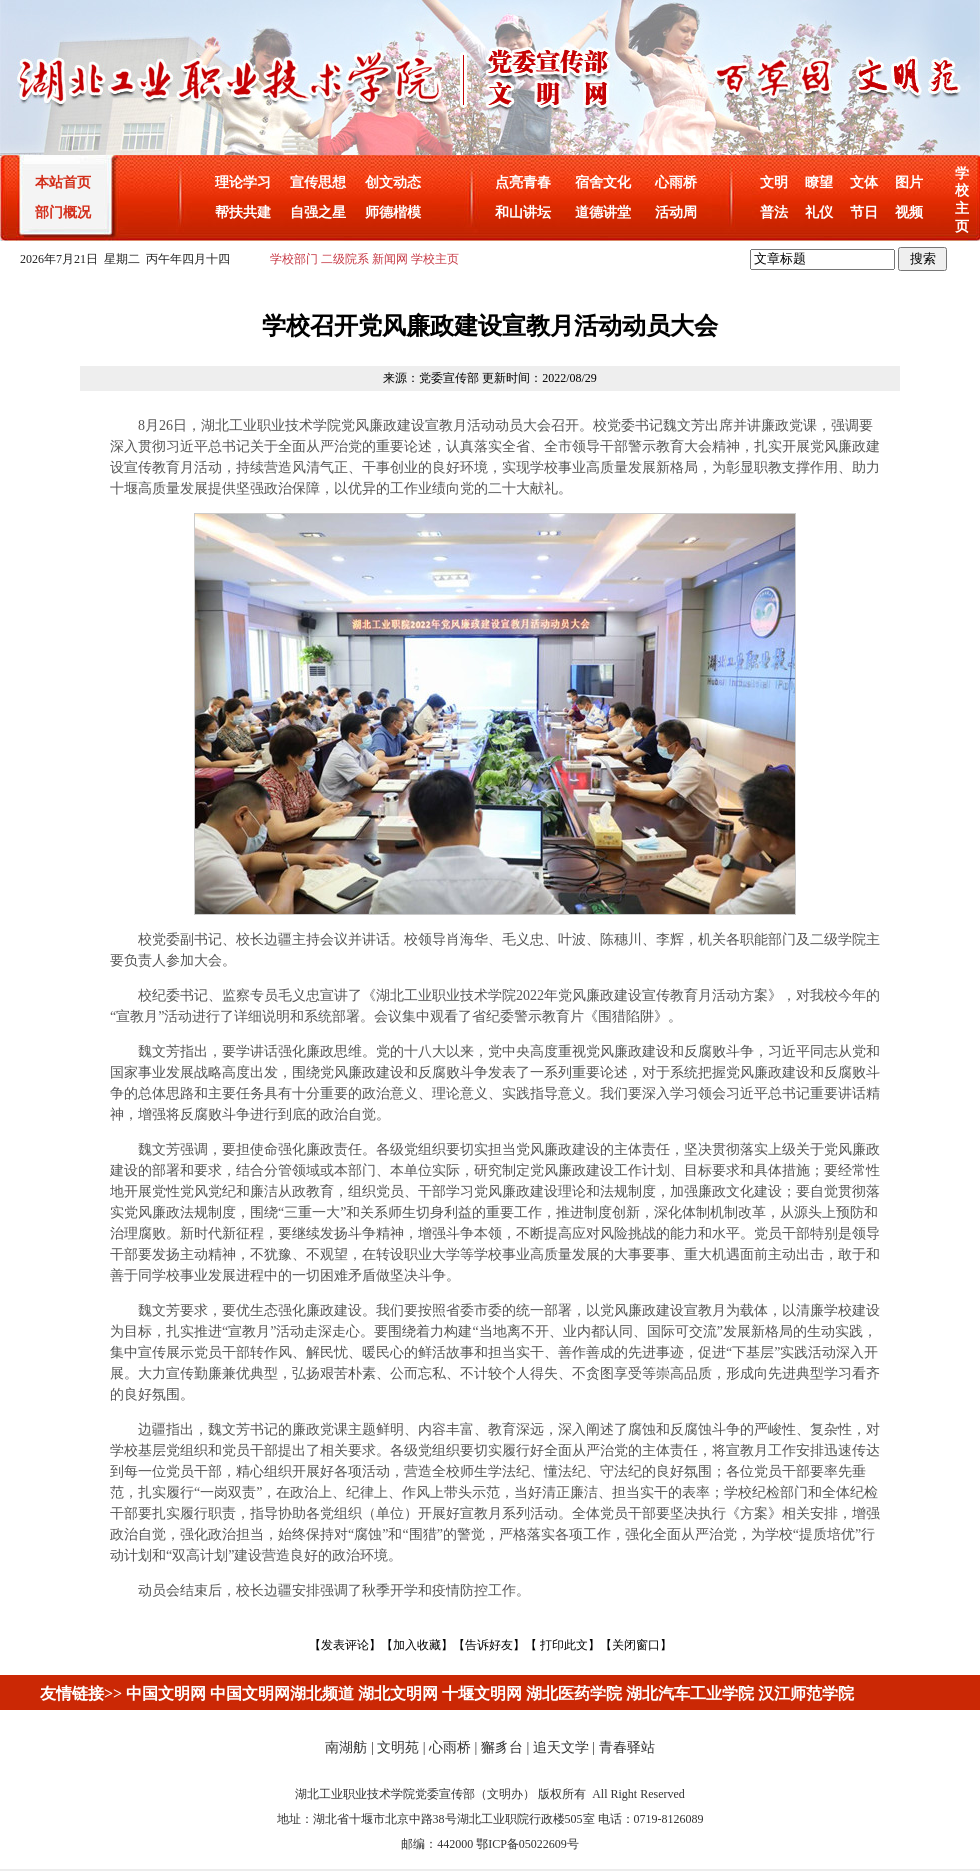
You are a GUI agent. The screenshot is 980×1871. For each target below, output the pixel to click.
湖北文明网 (398, 1693)
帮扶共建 (243, 212)
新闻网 (390, 259)
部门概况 (63, 212)
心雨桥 (676, 182)
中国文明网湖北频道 (282, 1693)
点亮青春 (523, 182)
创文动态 (393, 182)
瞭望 (819, 182)
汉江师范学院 (806, 1693)
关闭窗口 (636, 1645)
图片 (909, 182)
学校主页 (435, 259)
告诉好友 (489, 1645)
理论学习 (243, 182)
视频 (909, 212)
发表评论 (345, 1645)
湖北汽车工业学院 (690, 1693)
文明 (774, 182)
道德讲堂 (603, 212)
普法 (774, 212)
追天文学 (561, 1747)
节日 (864, 212)
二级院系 (345, 259)
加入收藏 (417, 1645)
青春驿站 (627, 1747)
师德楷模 (393, 212)
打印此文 (564, 1645)
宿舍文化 (603, 182)
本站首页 (63, 182)
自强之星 (318, 212)
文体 (864, 182)
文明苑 (398, 1747)
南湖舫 (346, 1747)
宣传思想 (318, 182)
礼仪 (819, 212)
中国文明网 (166, 1693)
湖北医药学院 (574, 1693)
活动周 (676, 212)
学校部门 (294, 259)
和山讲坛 (523, 212)
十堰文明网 (482, 1693)
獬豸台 (502, 1747)
